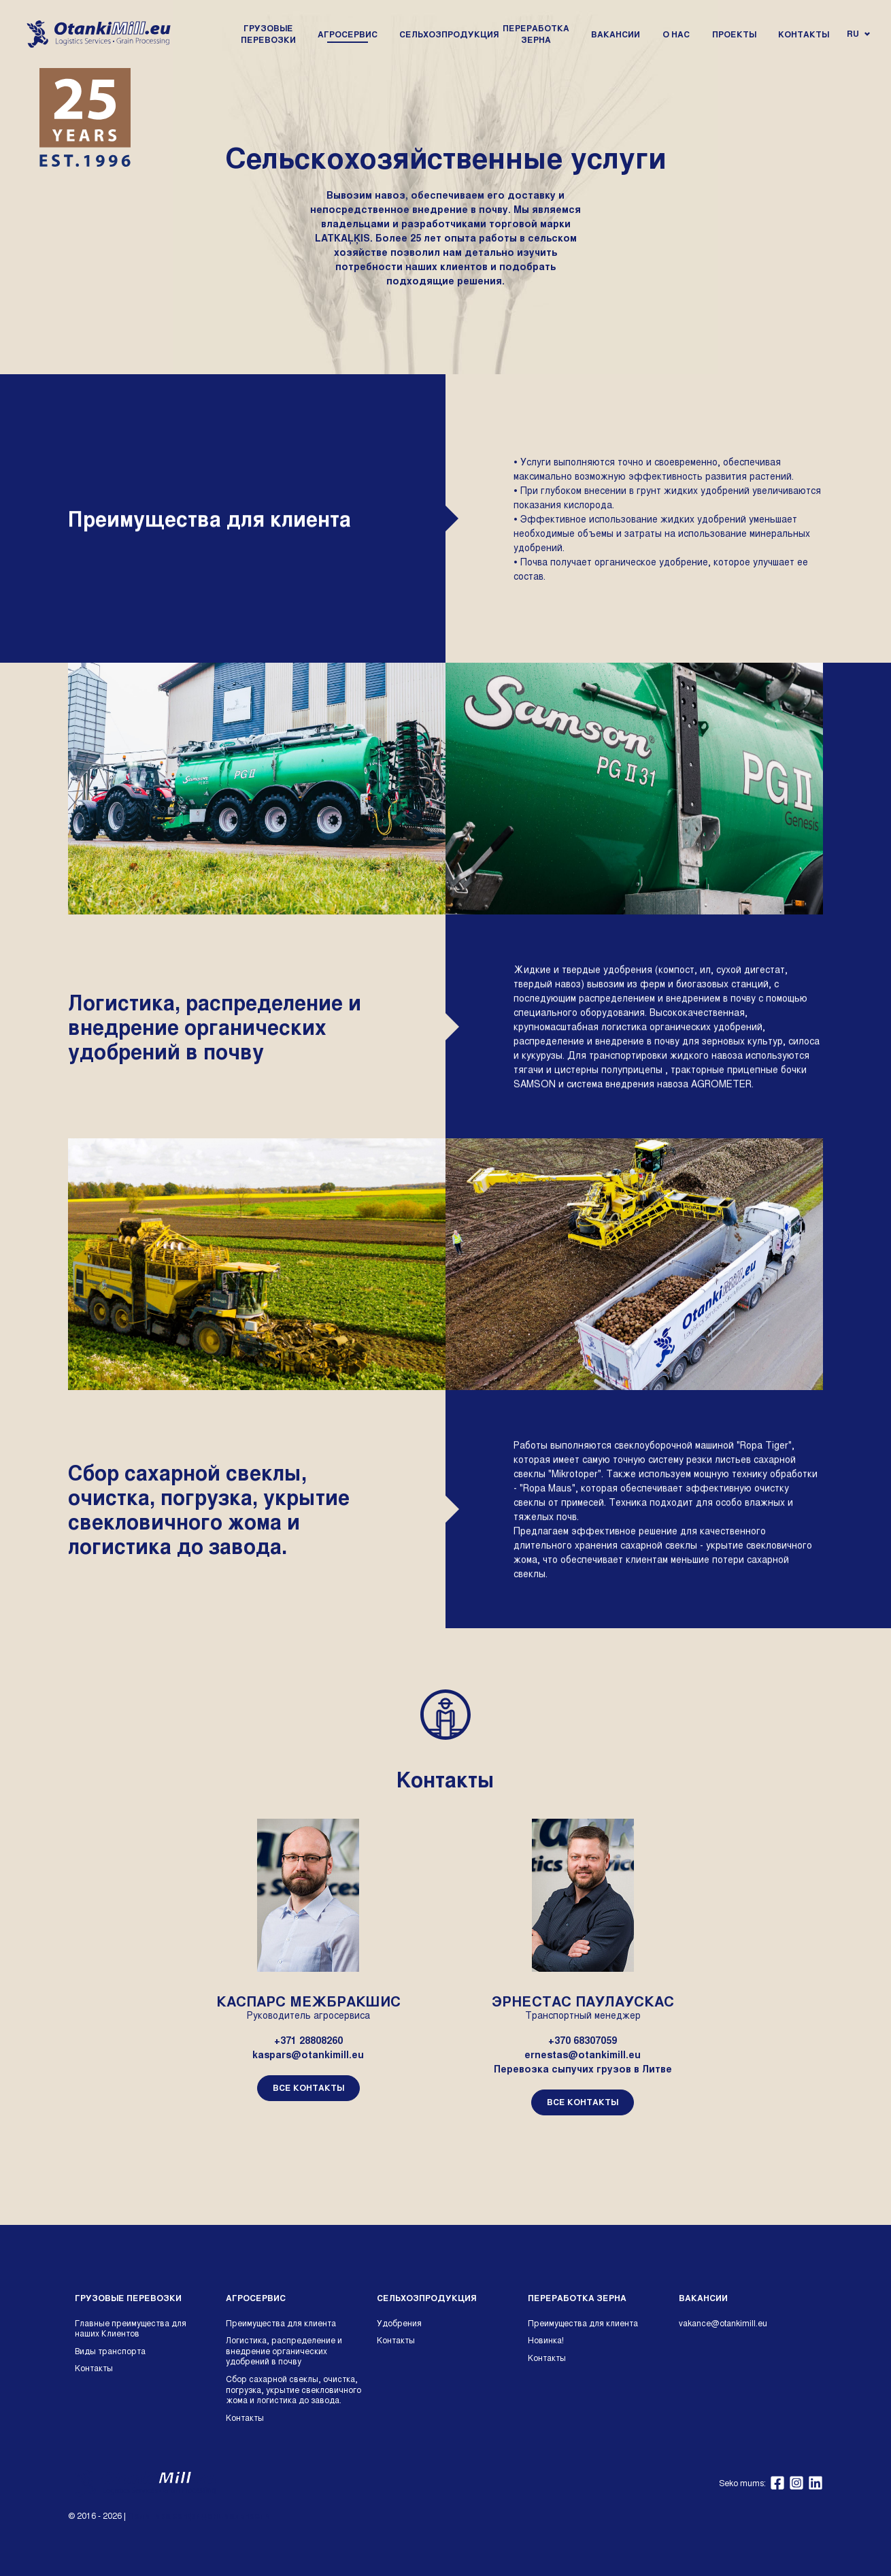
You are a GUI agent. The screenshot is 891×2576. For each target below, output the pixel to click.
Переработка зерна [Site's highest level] (577, 2298)
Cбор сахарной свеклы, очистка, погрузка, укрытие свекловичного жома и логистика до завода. (293, 2389)
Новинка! (546, 2339)
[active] (347, 34)
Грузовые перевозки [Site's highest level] (128, 2298)
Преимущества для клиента (281, 2322)
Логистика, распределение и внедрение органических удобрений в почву (284, 2350)
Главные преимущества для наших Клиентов (130, 2328)
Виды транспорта (110, 2350)
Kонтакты (94, 2367)
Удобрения (399, 2322)
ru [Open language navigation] (858, 33)
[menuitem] (268, 33)
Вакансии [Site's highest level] (703, 2298)
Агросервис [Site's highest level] (256, 2298)
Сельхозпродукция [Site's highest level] (426, 2298)
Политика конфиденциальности (199, 2515)
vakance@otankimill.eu (723, 2322)
